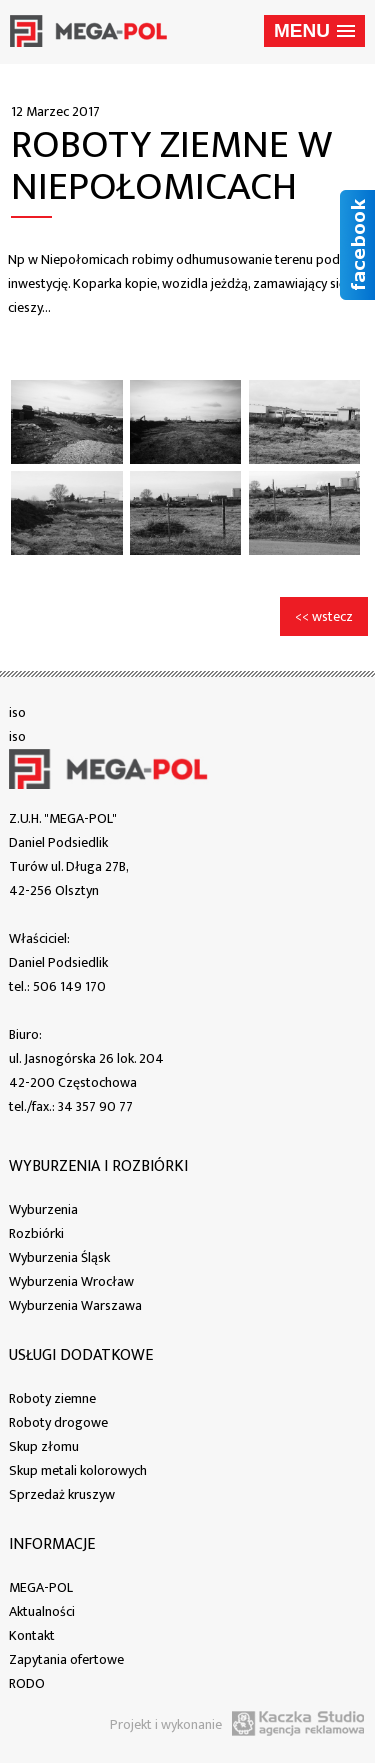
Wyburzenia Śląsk (59, 1257)
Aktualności (42, 1611)
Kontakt (32, 1635)
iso (17, 712)
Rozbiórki (36, 1233)
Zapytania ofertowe (66, 1659)
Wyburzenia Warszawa (75, 1305)
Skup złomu (44, 1446)
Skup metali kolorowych (78, 1470)
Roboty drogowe (58, 1422)
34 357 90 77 (95, 1106)
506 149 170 (69, 986)
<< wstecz (324, 616)
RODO (27, 1683)
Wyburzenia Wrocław (71, 1281)
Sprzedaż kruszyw (62, 1494)
